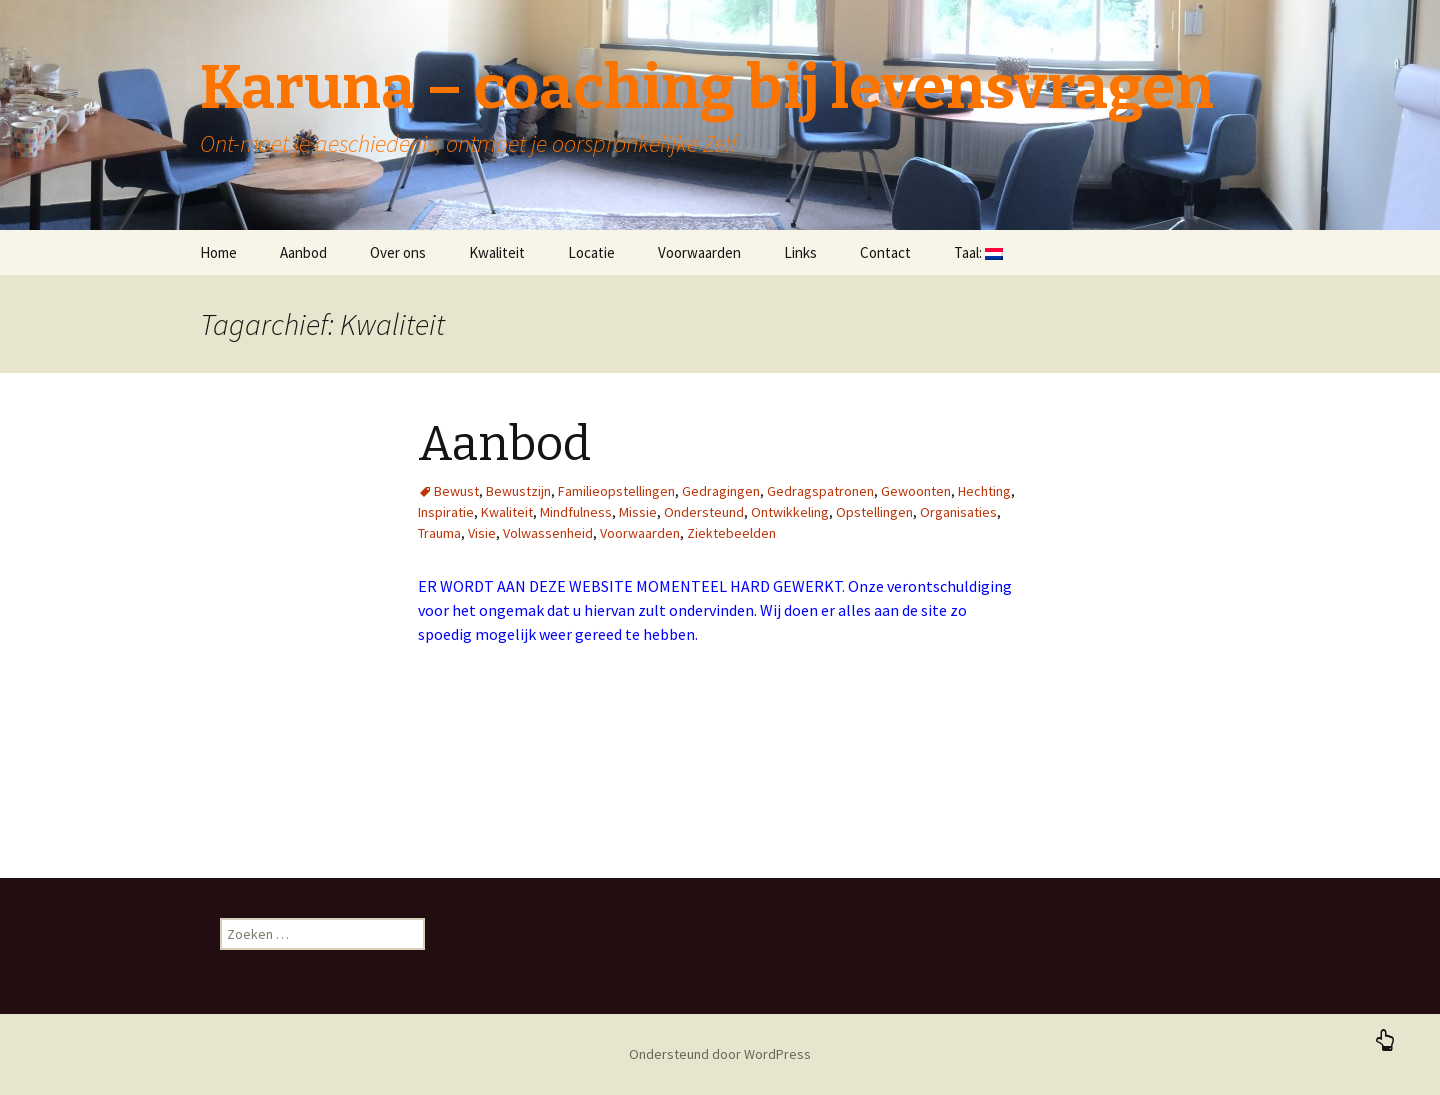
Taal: (978, 252)
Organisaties (958, 512)
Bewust (456, 491)
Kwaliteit (497, 252)
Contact (885, 252)
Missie (638, 512)
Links (800, 252)
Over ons (398, 252)
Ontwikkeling (790, 512)
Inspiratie (446, 512)
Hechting (984, 491)
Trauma (439, 533)
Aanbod (303, 252)
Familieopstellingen (616, 491)
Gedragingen (721, 491)
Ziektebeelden (731, 533)
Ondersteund (704, 512)
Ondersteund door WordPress (720, 1054)
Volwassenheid (548, 533)
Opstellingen (874, 512)
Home (218, 252)
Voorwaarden (699, 252)
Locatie (591, 252)
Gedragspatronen (820, 491)
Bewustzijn (518, 491)
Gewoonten (916, 491)
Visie (482, 533)
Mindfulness (576, 512)
